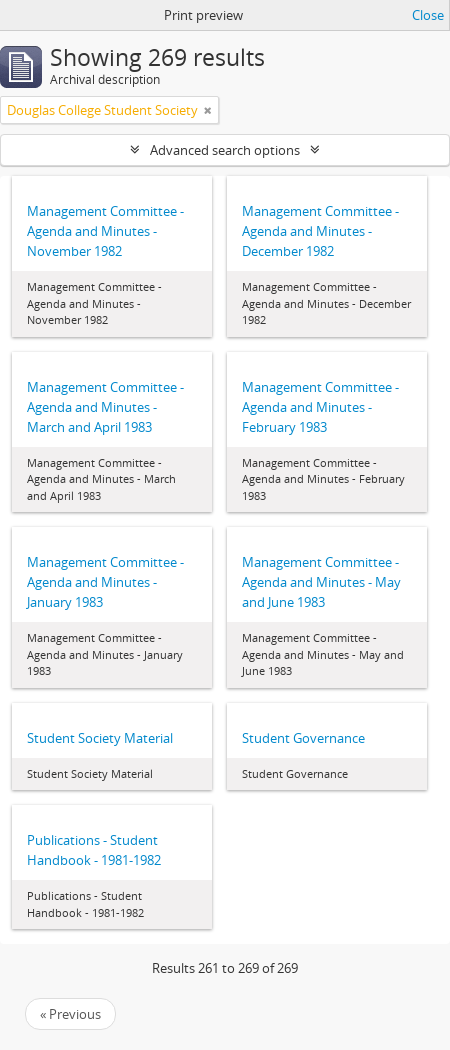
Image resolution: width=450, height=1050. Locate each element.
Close (428, 15)
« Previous (70, 1014)
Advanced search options (225, 150)
